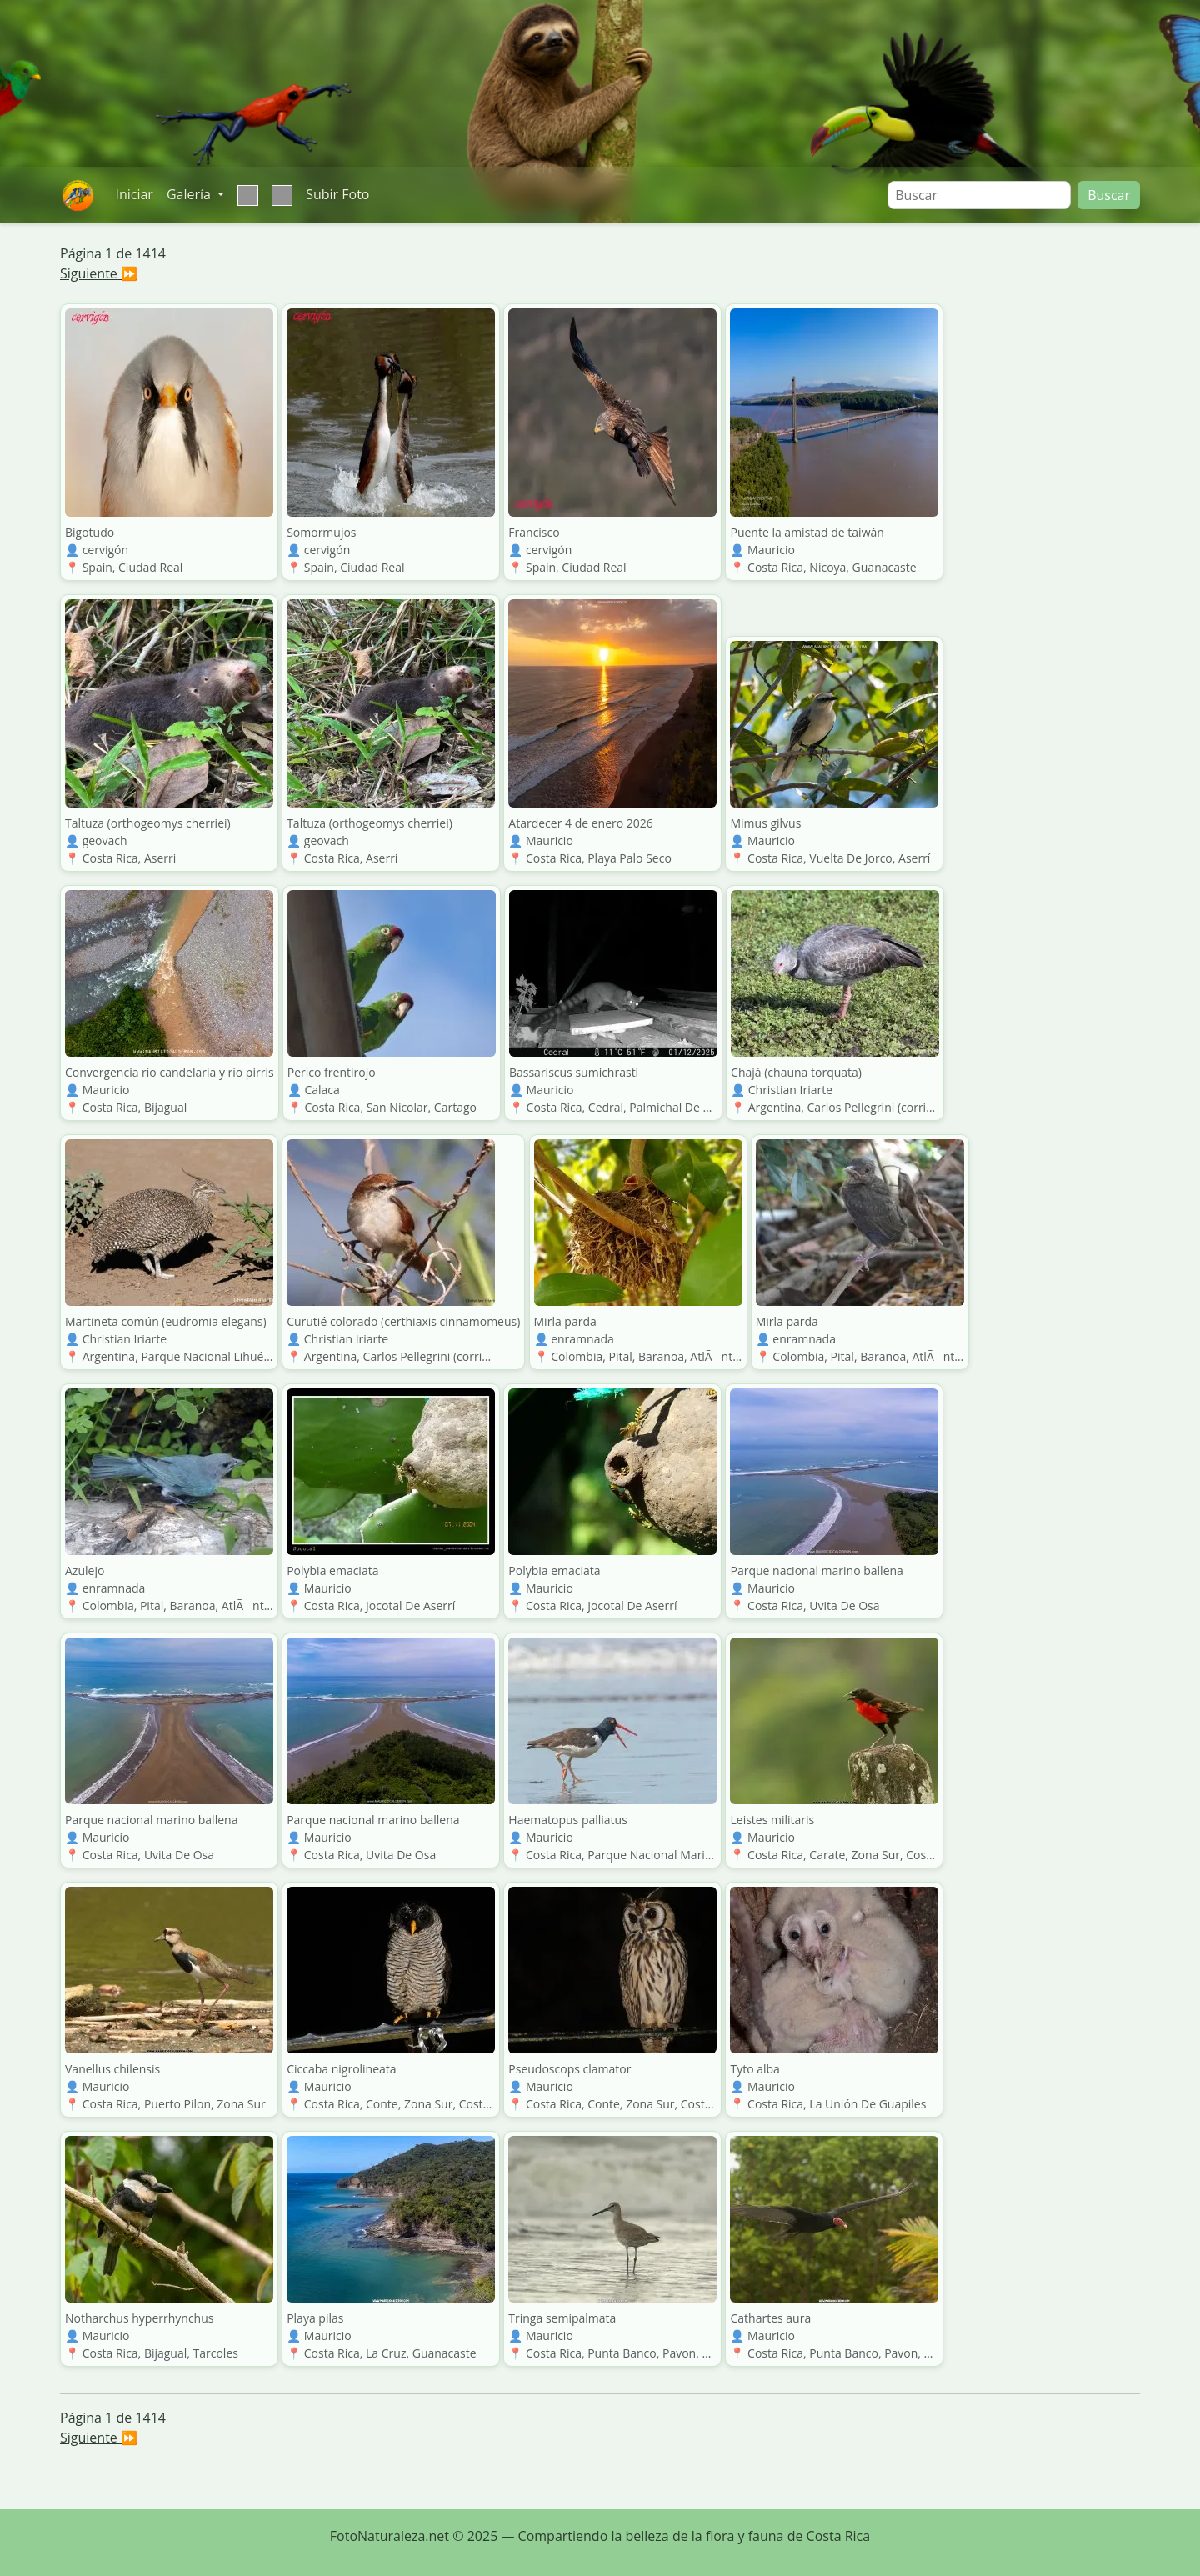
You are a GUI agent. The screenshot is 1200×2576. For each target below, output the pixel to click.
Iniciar (133, 194)
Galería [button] (190, 194)
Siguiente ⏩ (99, 273)
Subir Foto (337, 194)
